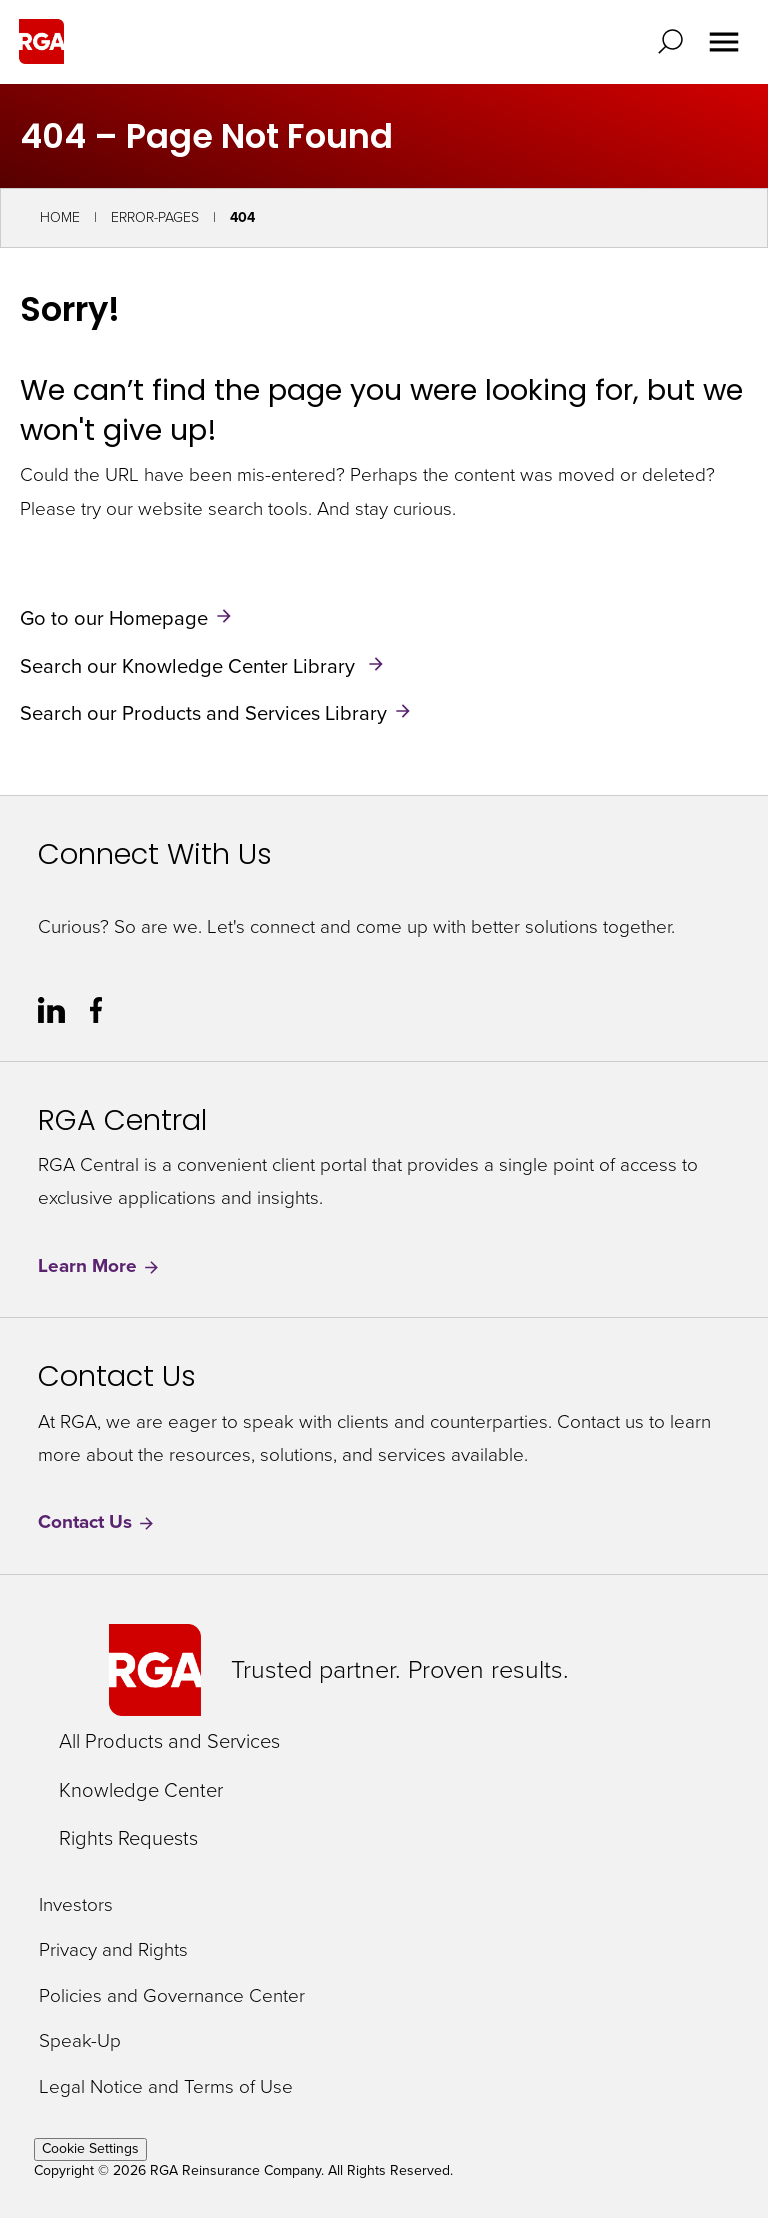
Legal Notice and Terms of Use (166, 2087)
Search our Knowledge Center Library (190, 665)
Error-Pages (155, 217)
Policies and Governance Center (172, 1996)
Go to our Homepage (114, 618)
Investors (76, 1905)
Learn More (99, 1266)
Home (60, 217)
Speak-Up (80, 2041)
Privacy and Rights (113, 1950)
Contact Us (97, 1522)
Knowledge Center (141, 1790)
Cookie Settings (90, 2148)
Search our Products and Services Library (203, 713)
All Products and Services (169, 1741)
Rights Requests (128, 1838)
